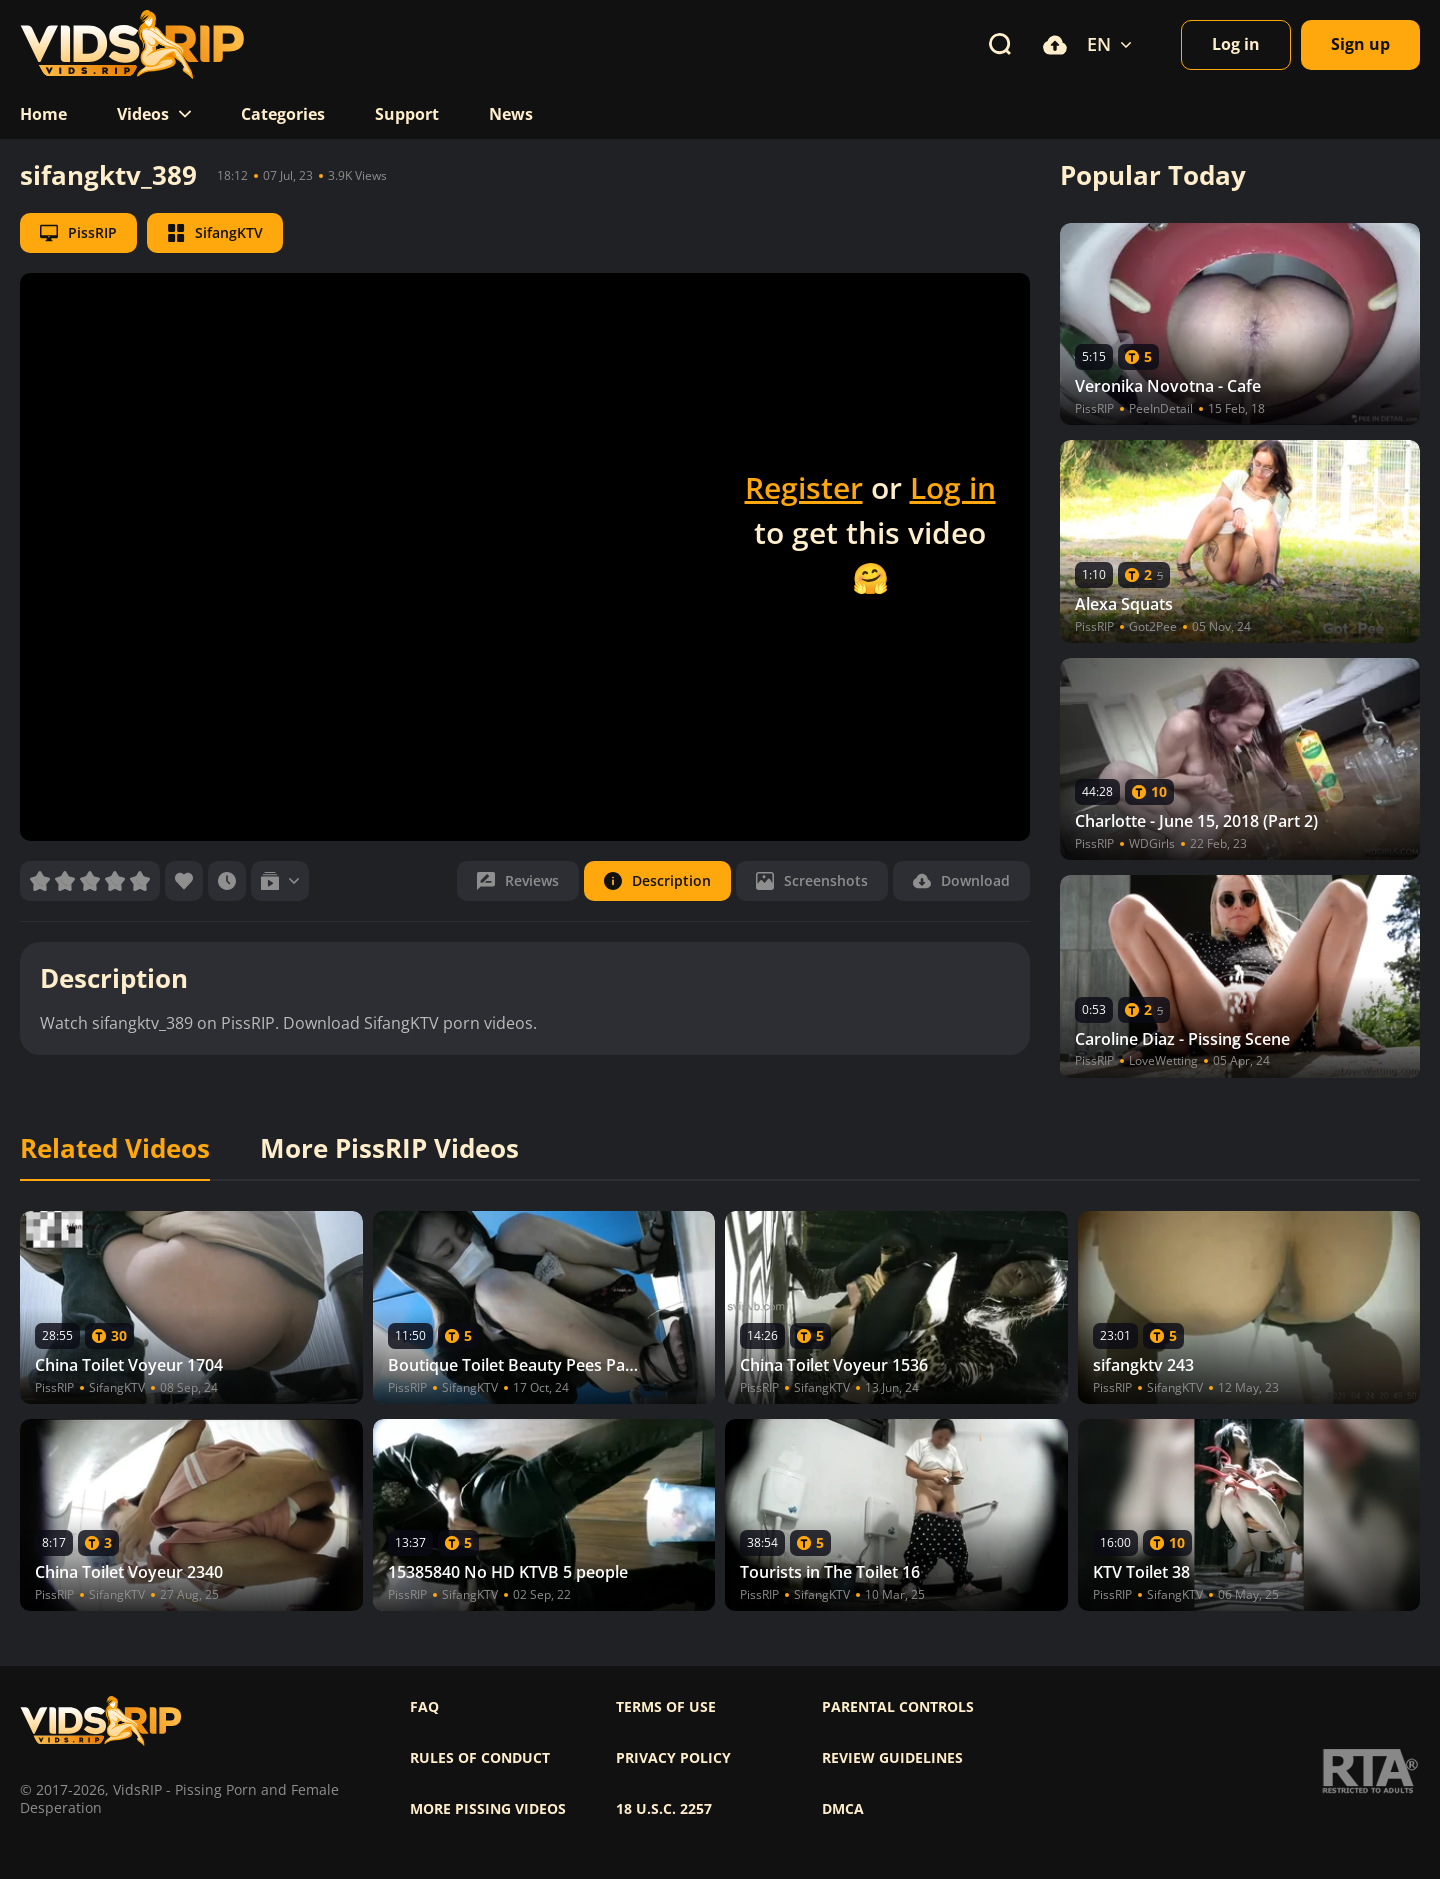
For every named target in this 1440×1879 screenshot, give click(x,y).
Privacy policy (673, 1758)
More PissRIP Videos (389, 1149)
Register (804, 487)
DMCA (843, 1809)
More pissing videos (488, 1809)
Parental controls (898, 1707)
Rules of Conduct (480, 1758)
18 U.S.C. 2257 (664, 1809)
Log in (953, 487)
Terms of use (666, 1707)
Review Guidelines (892, 1758)
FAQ (424, 1707)
